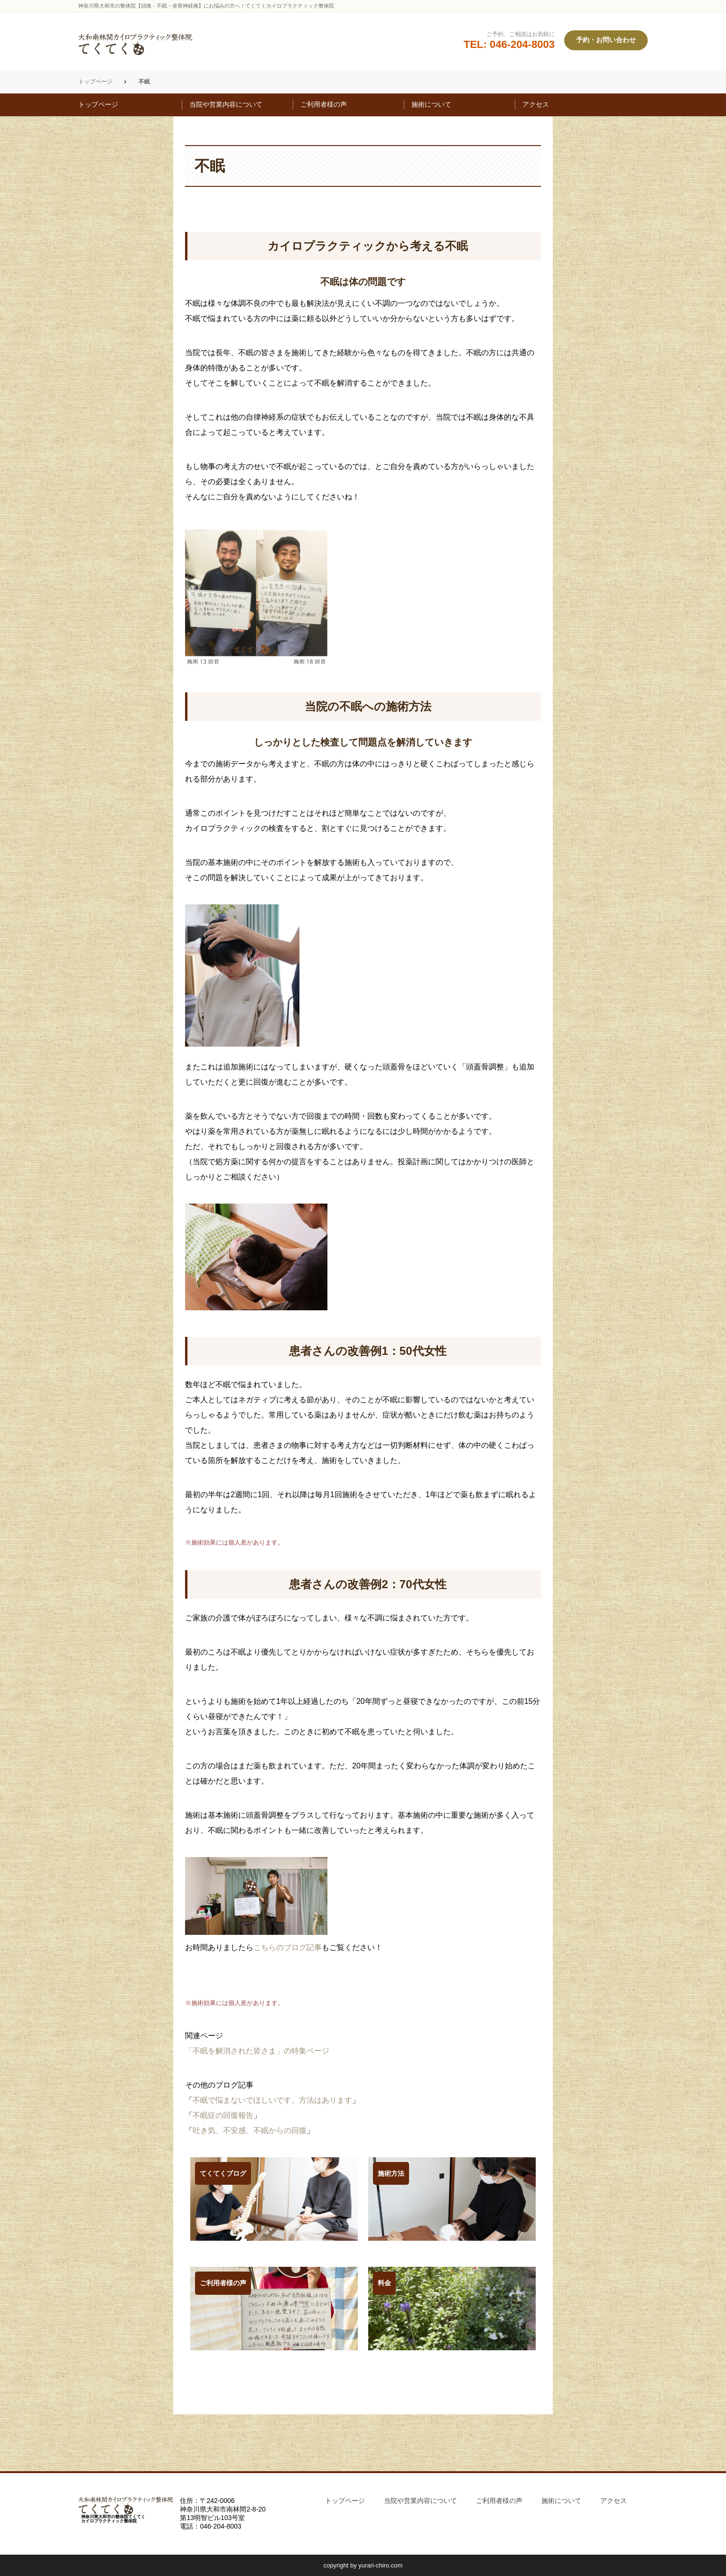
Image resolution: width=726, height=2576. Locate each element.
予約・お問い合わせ (606, 40)
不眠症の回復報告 (223, 2115)
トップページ (95, 81)
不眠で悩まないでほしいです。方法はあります (272, 2100)
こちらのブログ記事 (287, 1947)
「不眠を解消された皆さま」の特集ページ (257, 2051)
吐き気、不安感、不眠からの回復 (250, 2130)
